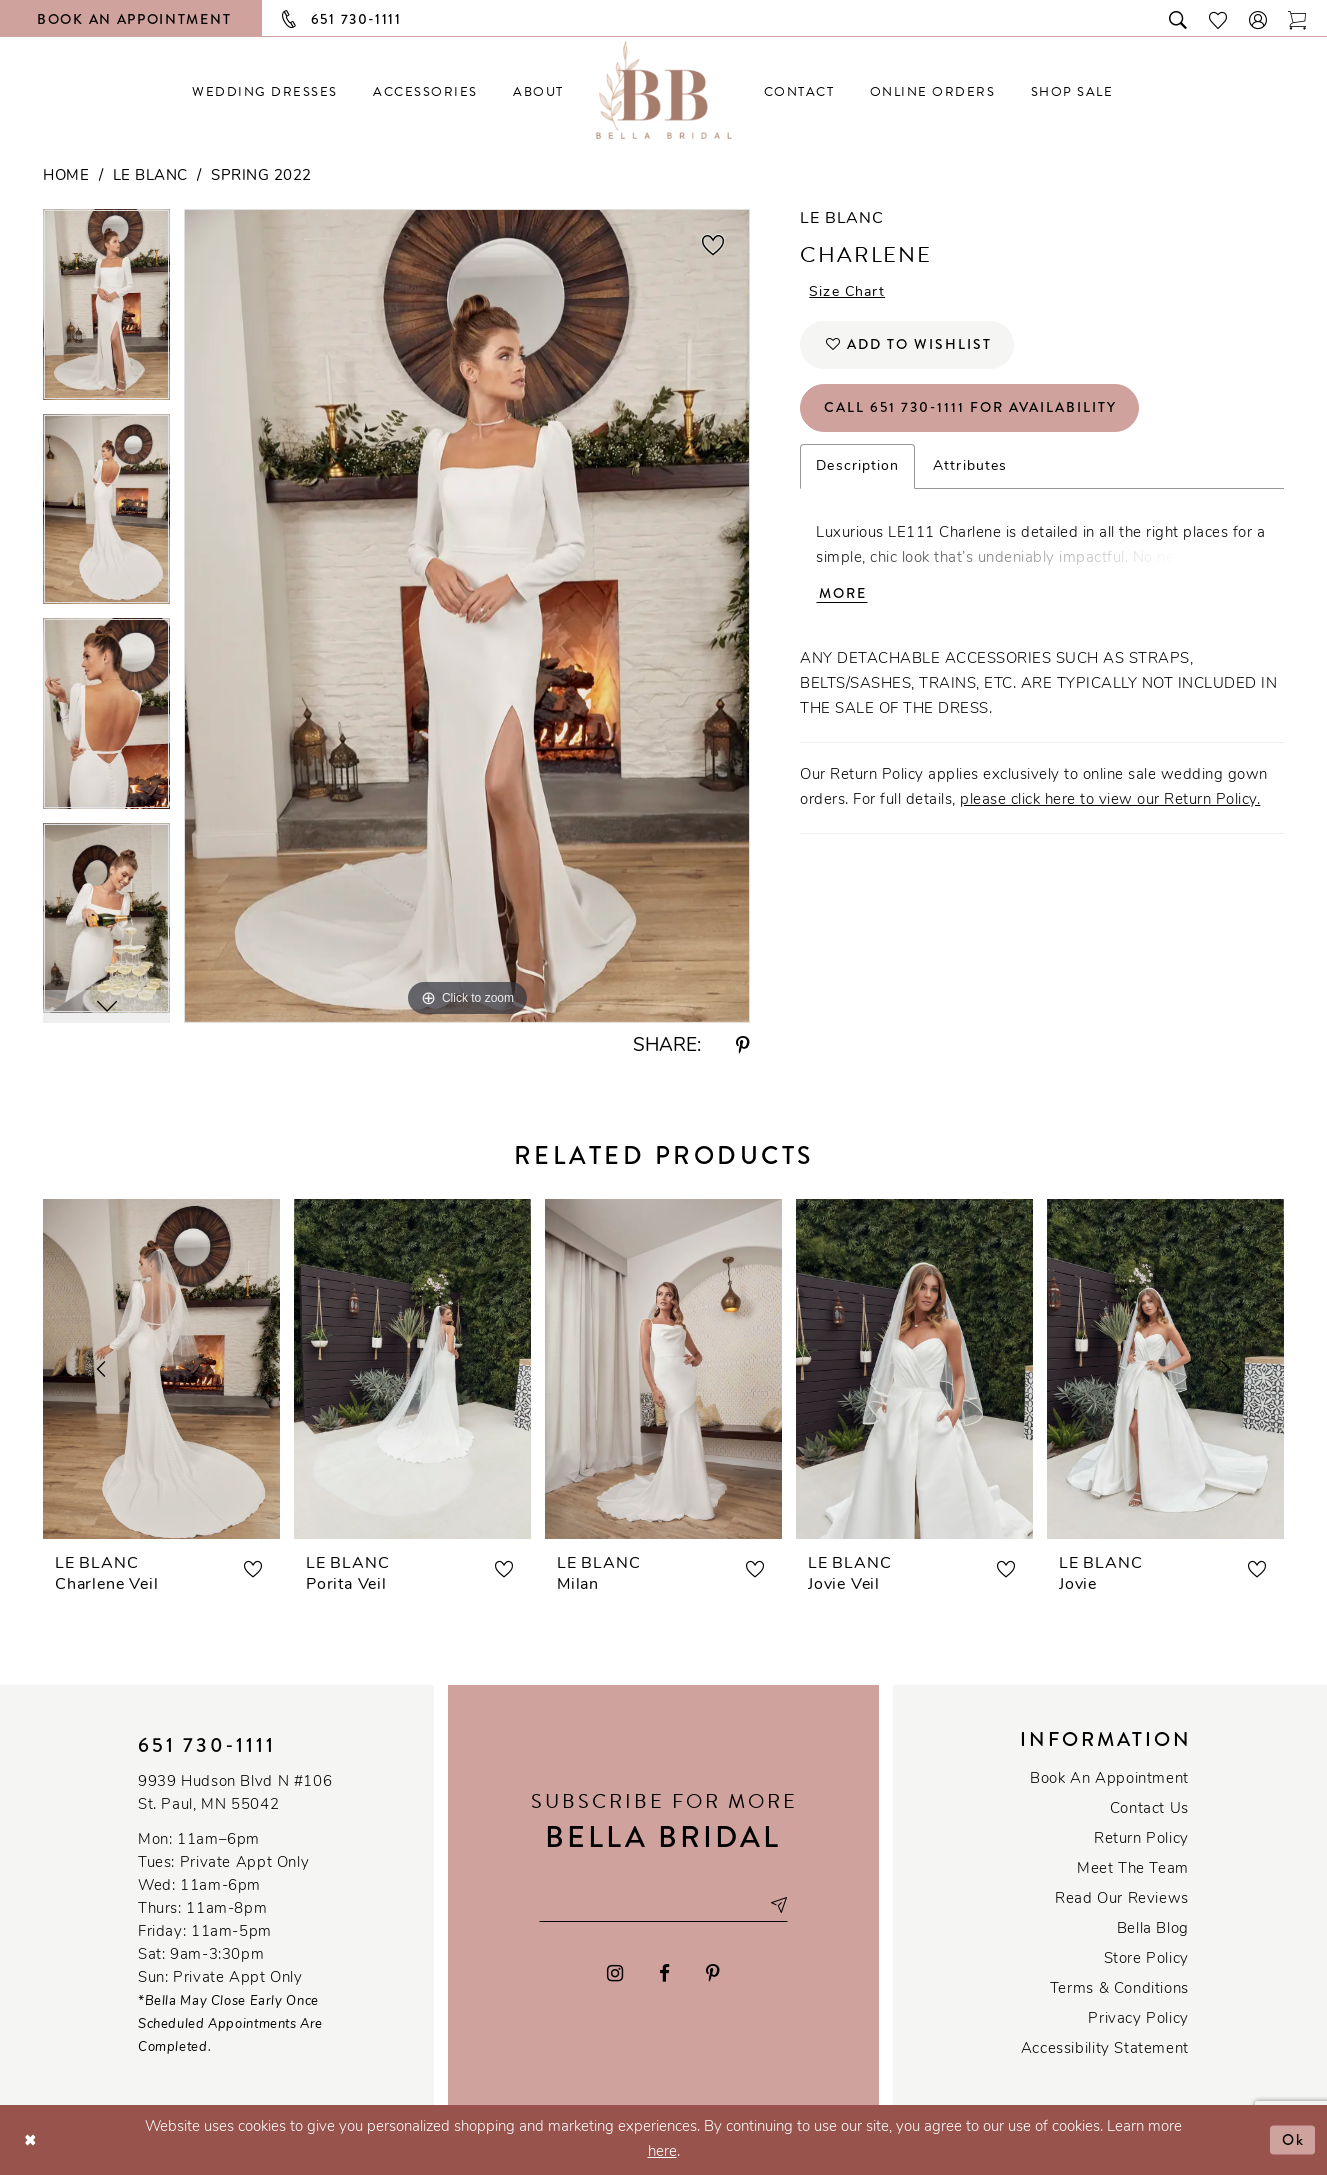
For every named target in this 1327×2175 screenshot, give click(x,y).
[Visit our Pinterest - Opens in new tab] (713, 1973)
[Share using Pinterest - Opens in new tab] (743, 1046)
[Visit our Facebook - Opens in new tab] (664, 1973)
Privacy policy (1138, 2019)
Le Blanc (150, 176)
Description (857, 466)
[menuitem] (265, 91)
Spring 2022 (261, 176)
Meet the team (1133, 1869)
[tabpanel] (106, 311)
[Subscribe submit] (778, 1904)
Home (66, 176)
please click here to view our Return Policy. (1110, 800)
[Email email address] (663, 1904)
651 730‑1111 (207, 1745)
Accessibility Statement (1105, 2049)
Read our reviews (1122, 1899)
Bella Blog (1153, 1929)
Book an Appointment (1109, 1779)
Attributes (970, 466)
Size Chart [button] (847, 293)
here (662, 2152)
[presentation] (161, 1369)
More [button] (843, 594)
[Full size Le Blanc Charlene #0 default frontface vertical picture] (467, 615)
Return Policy (1141, 1839)
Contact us (1149, 1809)
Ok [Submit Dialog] (1293, 2139)
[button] (1259, 18)
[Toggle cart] (1298, 18)
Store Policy (1146, 1959)
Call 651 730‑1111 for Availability (970, 408)
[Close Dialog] (30, 2139)
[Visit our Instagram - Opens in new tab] (616, 1973)
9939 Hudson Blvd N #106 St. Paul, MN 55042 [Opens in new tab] (235, 1794)
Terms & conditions (1119, 1989)
